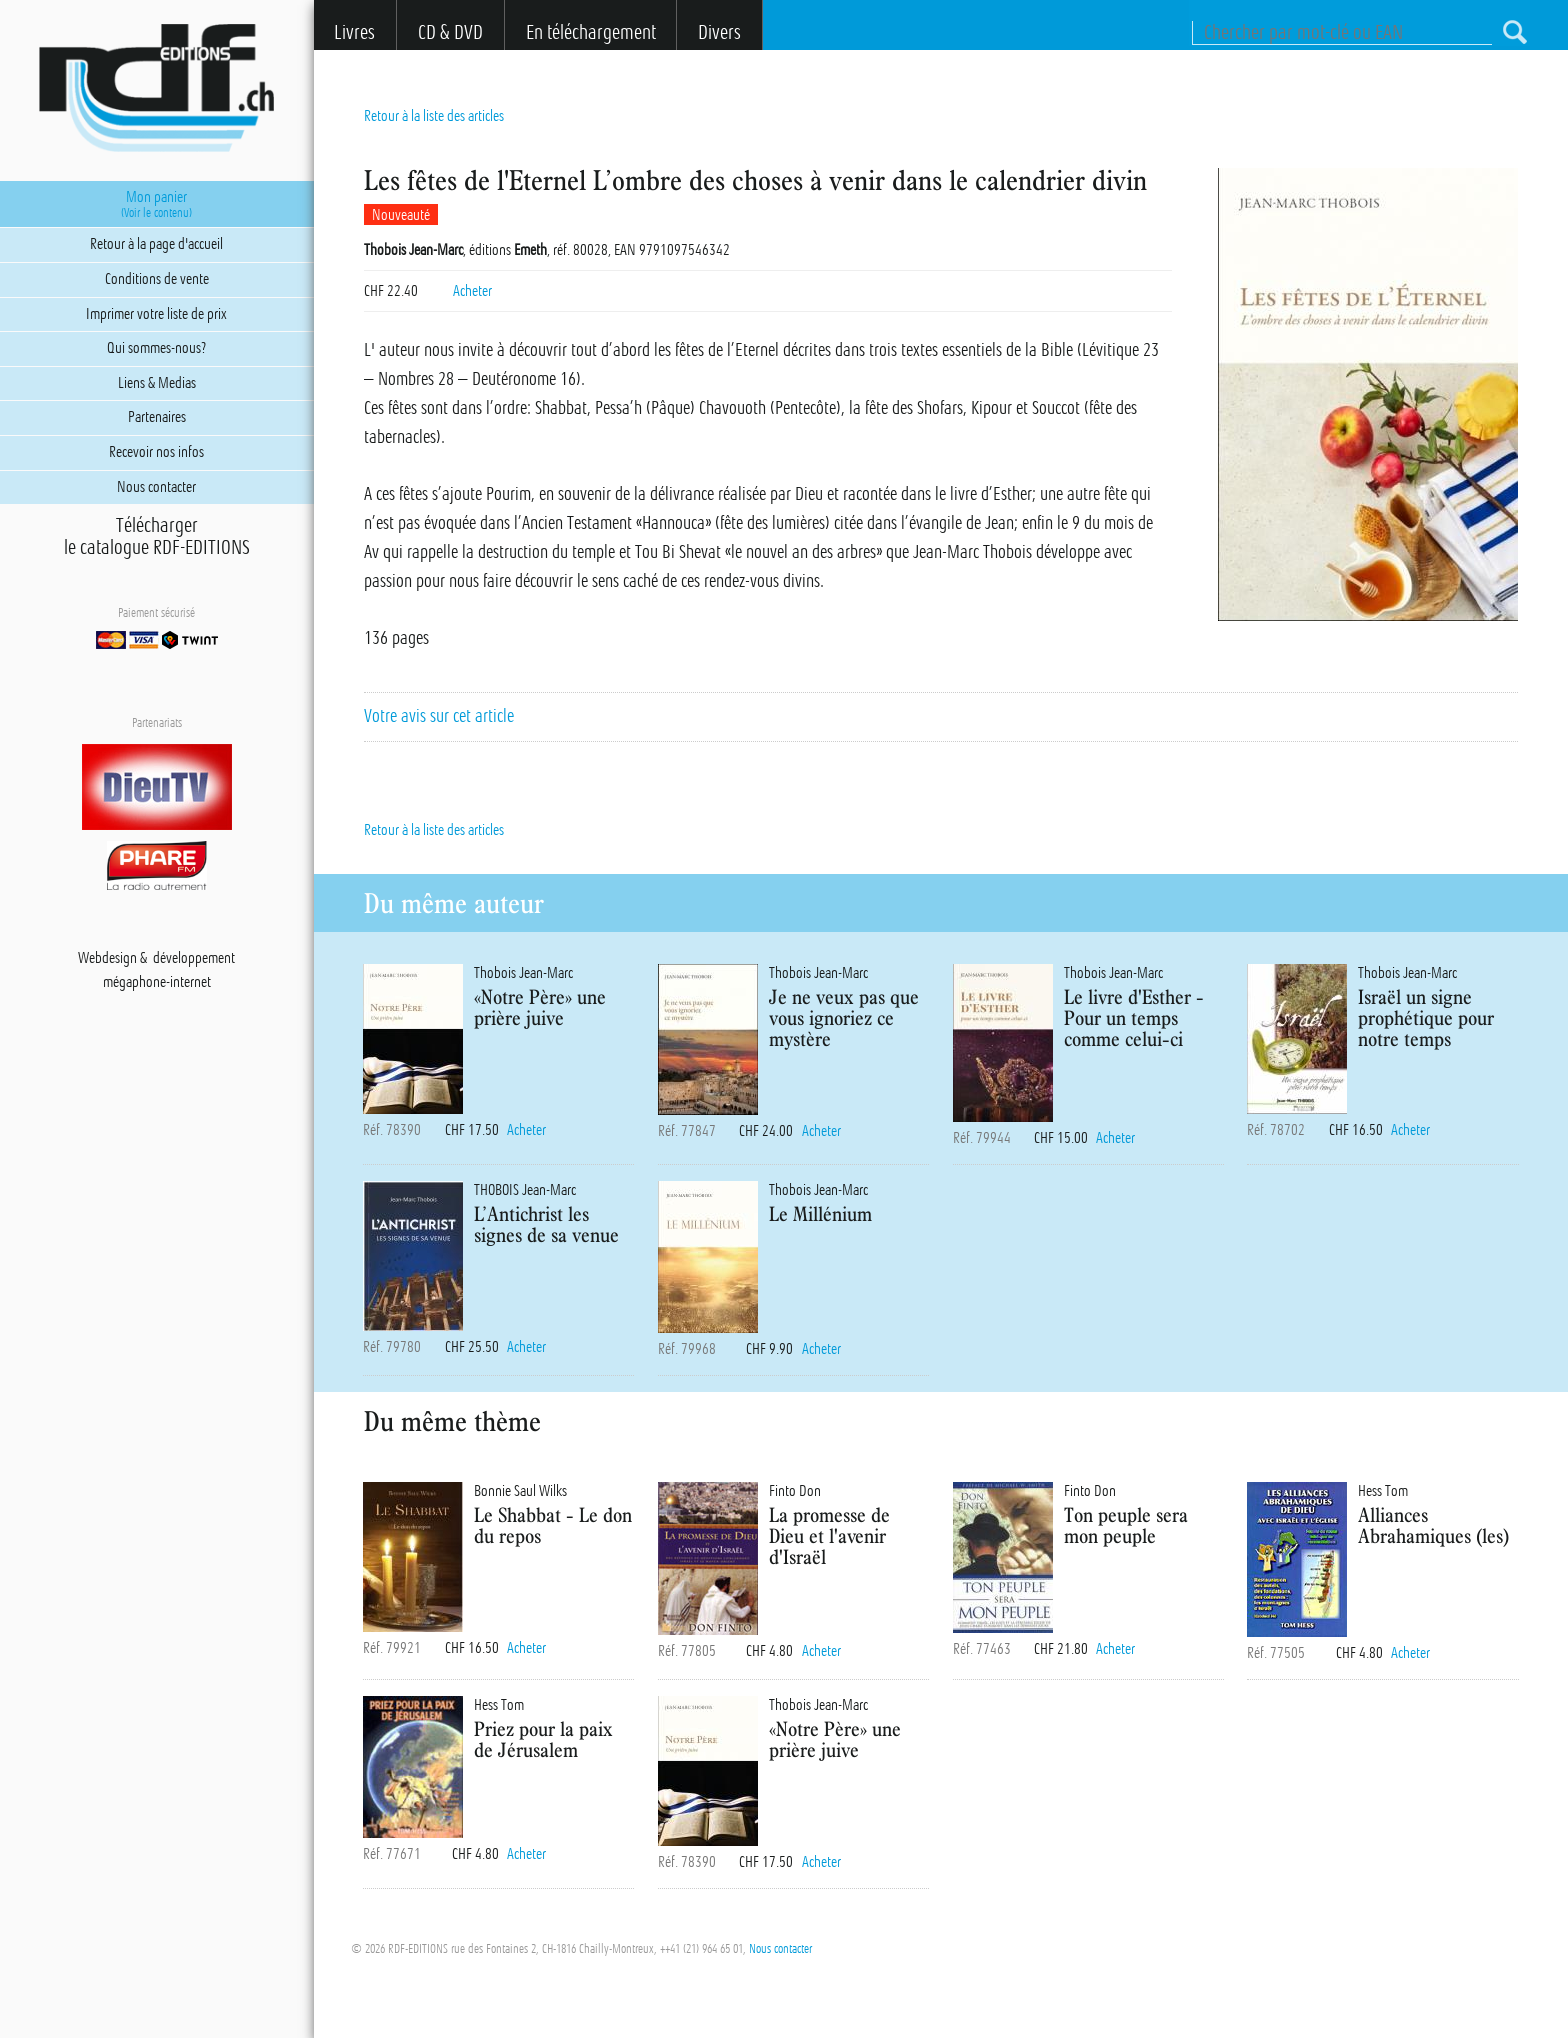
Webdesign (107, 958)
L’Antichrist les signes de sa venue (546, 1224)
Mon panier (156, 204)
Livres (354, 32)
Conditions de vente (157, 279)
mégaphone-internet (157, 982)
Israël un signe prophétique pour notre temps (1426, 1017)
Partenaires (157, 417)
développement (194, 958)
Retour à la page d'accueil (156, 244)
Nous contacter (780, 1949)
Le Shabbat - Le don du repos (553, 1525)
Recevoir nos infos (156, 452)
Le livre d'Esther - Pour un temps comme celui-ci (1134, 1017)
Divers (719, 32)
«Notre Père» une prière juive (540, 1007)
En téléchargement (591, 32)
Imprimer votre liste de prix (156, 314)
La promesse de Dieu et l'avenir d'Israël (829, 1535)
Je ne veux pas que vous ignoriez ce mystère (844, 1017)
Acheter (472, 291)
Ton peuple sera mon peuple (1126, 1525)
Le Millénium (820, 1213)
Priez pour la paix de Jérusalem (543, 1739)
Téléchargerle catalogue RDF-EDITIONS (157, 537)
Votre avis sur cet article (439, 716)
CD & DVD (450, 32)
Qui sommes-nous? (156, 348)
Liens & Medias (157, 383)
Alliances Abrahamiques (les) (1433, 1525)
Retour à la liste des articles (434, 116)
